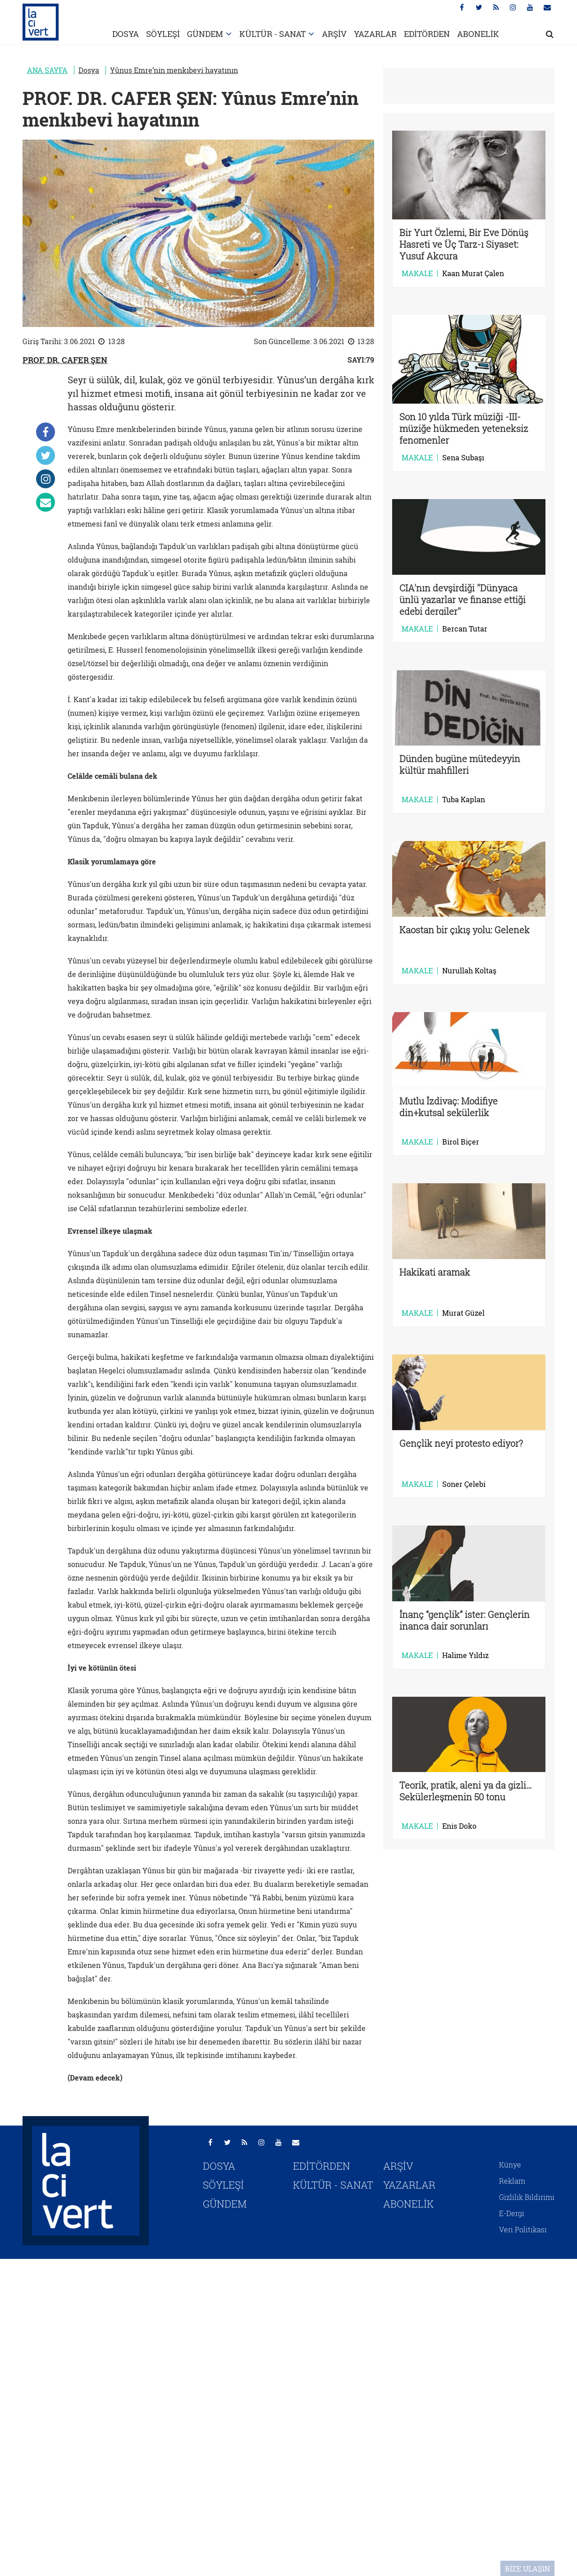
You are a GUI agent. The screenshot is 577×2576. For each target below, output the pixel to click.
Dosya (88, 70)
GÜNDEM (205, 33)
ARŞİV (334, 33)
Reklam (512, 2180)
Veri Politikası (523, 2229)
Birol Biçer (460, 1141)
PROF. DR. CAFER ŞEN (65, 360)
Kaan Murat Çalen (473, 273)
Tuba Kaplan (463, 799)
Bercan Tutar (464, 628)
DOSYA (125, 33)
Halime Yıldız (465, 1655)
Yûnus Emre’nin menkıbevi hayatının (174, 70)
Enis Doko (459, 1826)
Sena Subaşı (463, 457)
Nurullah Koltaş (469, 970)
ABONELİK (478, 33)
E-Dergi (511, 2213)
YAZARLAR (375, 33)
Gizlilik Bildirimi (526, 2197)
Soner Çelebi (463, 1484)
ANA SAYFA (47, 70)
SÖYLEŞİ (163, 33)
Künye (510, 2164)
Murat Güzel (463, 1313)
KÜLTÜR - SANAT (272, 33)
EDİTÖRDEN (427, 33)
